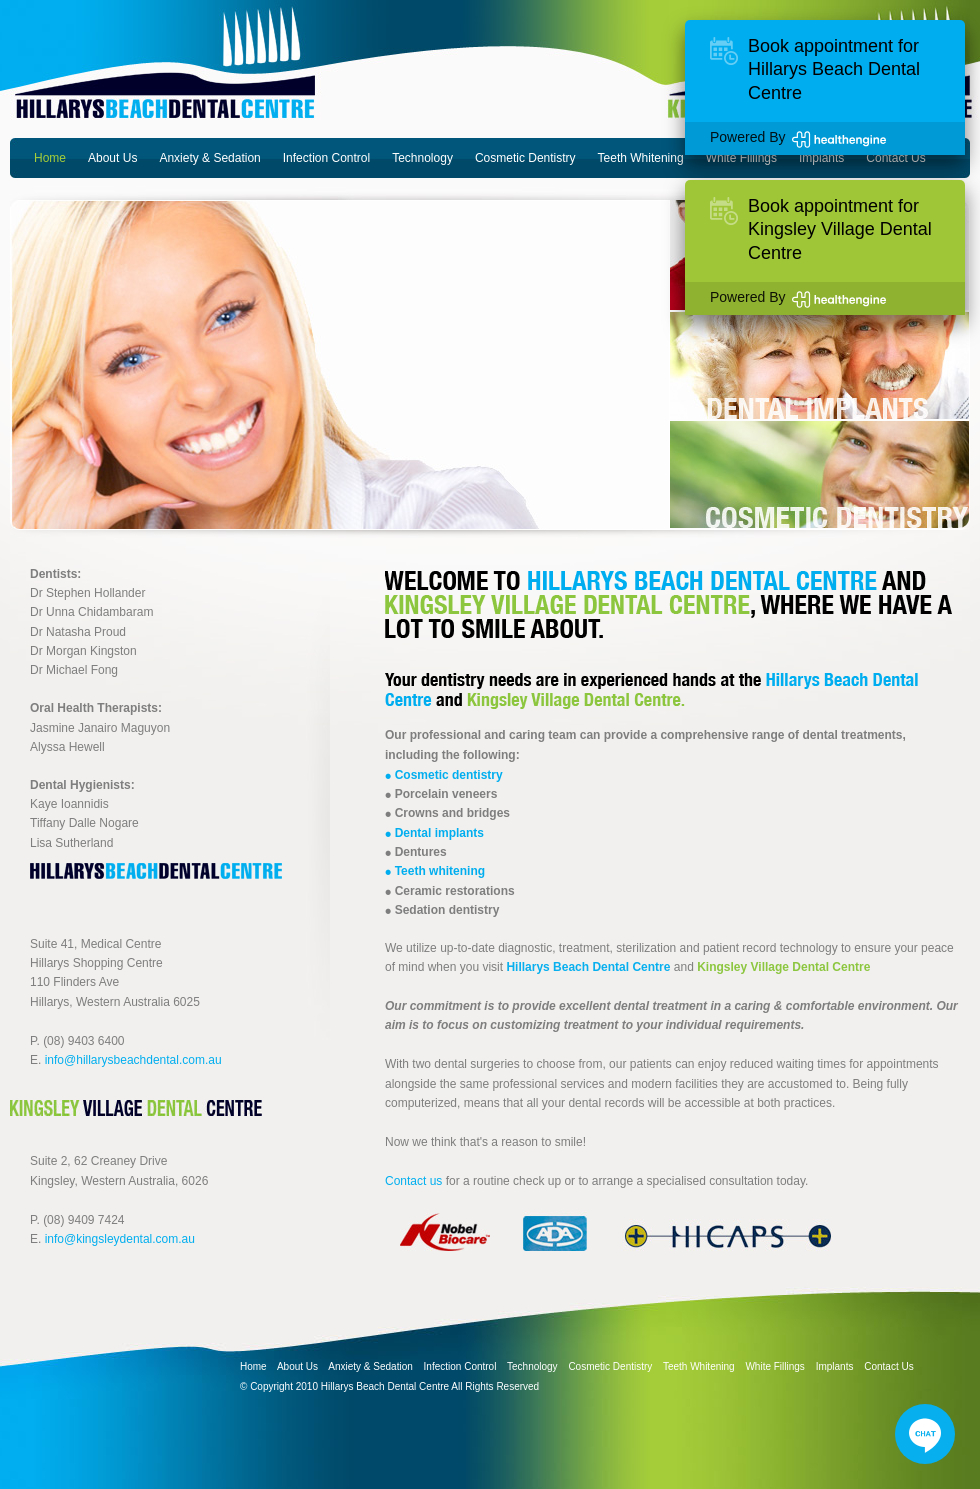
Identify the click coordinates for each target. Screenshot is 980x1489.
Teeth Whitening (641, 158)
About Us (112, 158)
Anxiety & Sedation (209, 158)
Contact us (413, 1181)
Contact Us (895, 158)
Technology (422, 158)
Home (50, 158)
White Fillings (741, 158)
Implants (821, 158)
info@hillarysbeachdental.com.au (133, 1060)
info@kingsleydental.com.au (120, 1239)
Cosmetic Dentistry (525, 158)
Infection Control (326, 158)
